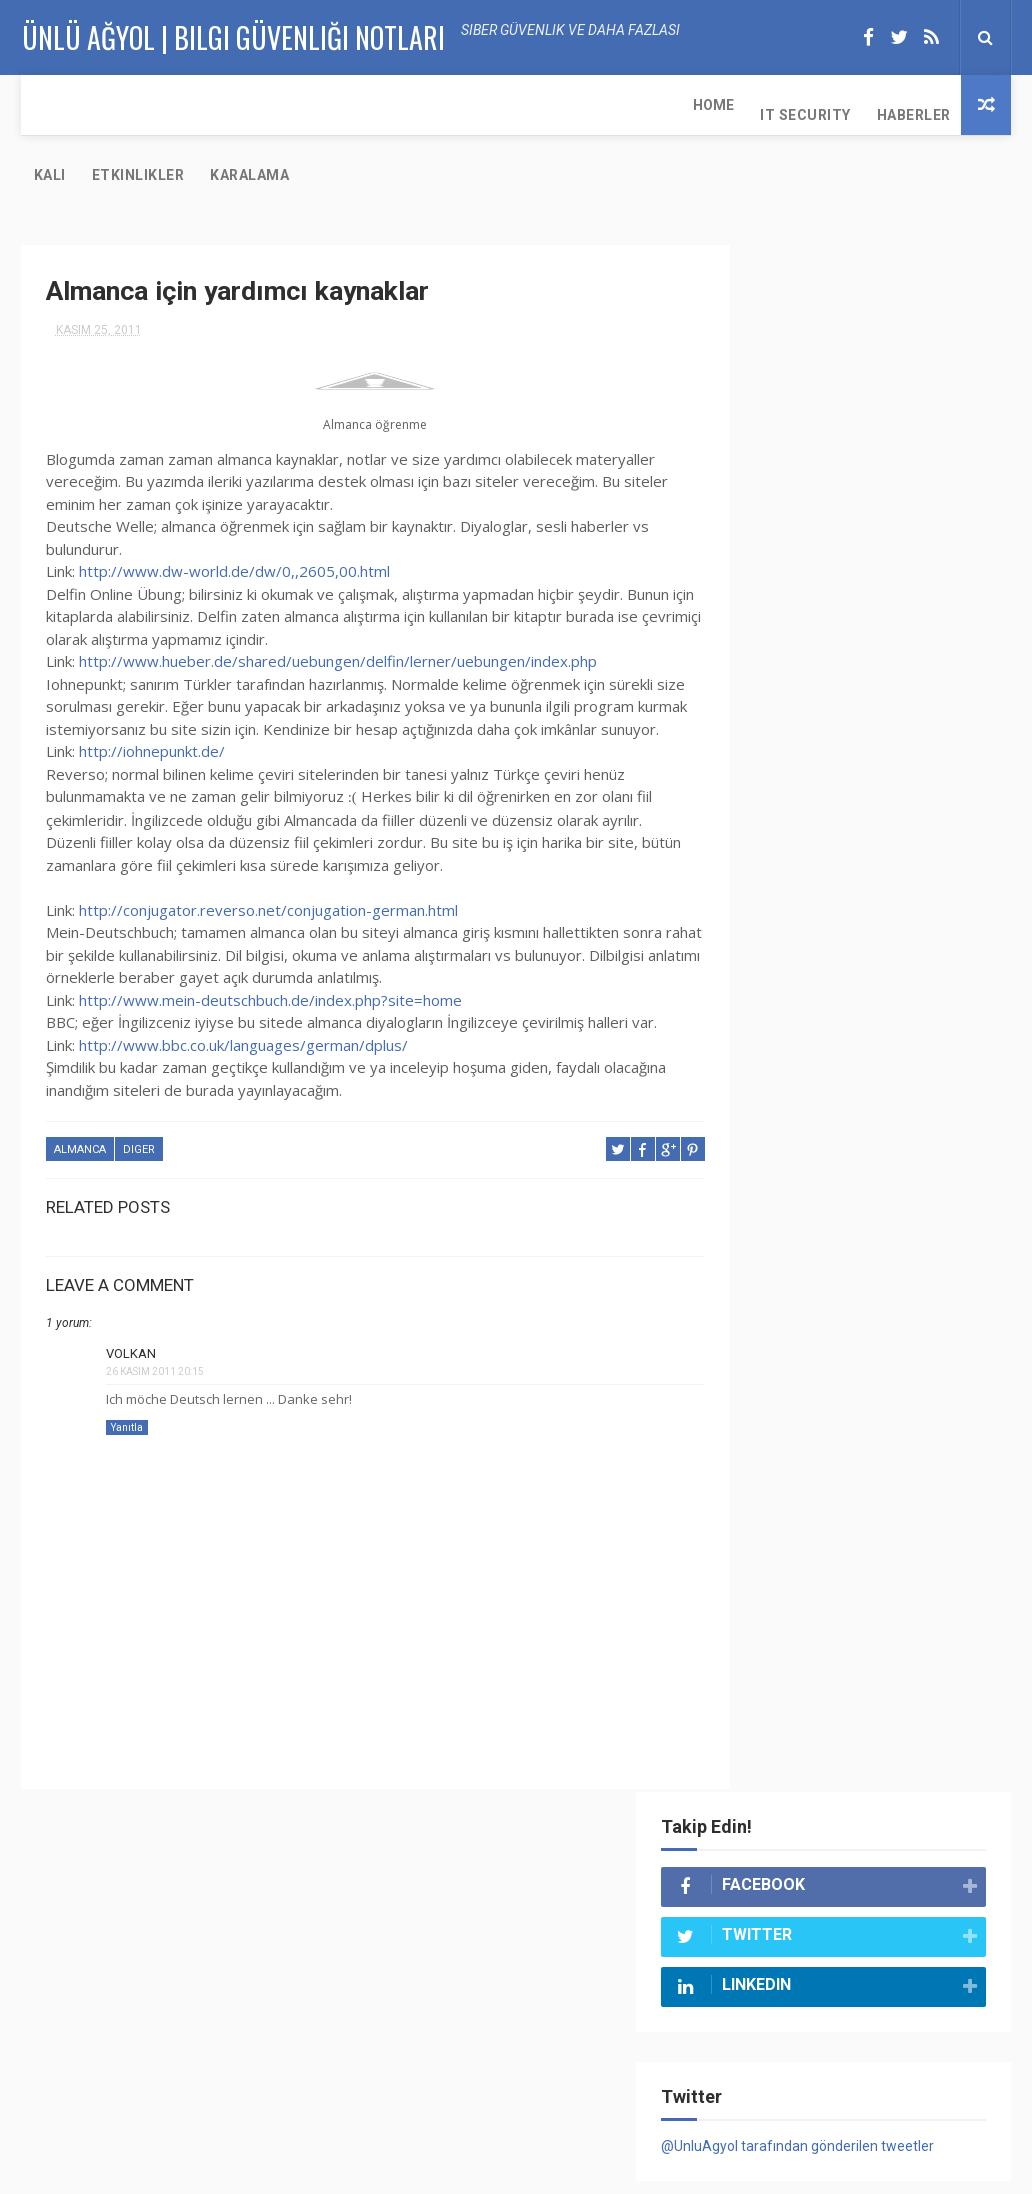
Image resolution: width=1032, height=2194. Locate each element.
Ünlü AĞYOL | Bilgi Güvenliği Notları (232, 35)
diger (139, 1105)
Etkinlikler (421, 105)
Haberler (254, 105)
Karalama (533, 105)
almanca (80, 1105)
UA (812, 2168)
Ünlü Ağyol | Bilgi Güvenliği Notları (328, 2168)
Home (54, 105)
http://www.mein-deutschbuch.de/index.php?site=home (270, 955)
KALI (333, 105)
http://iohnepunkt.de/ (152, 707)
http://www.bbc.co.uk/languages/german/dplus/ (243, 1000)
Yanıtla (127, 1381)
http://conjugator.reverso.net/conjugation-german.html (268, 865)
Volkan (131, 1308)
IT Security (146, 105)
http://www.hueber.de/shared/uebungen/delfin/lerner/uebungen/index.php (338, 594)
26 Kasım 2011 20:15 (155, 1326)
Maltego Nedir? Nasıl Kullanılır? (904, 1875)
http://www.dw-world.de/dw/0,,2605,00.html (234, 504)
